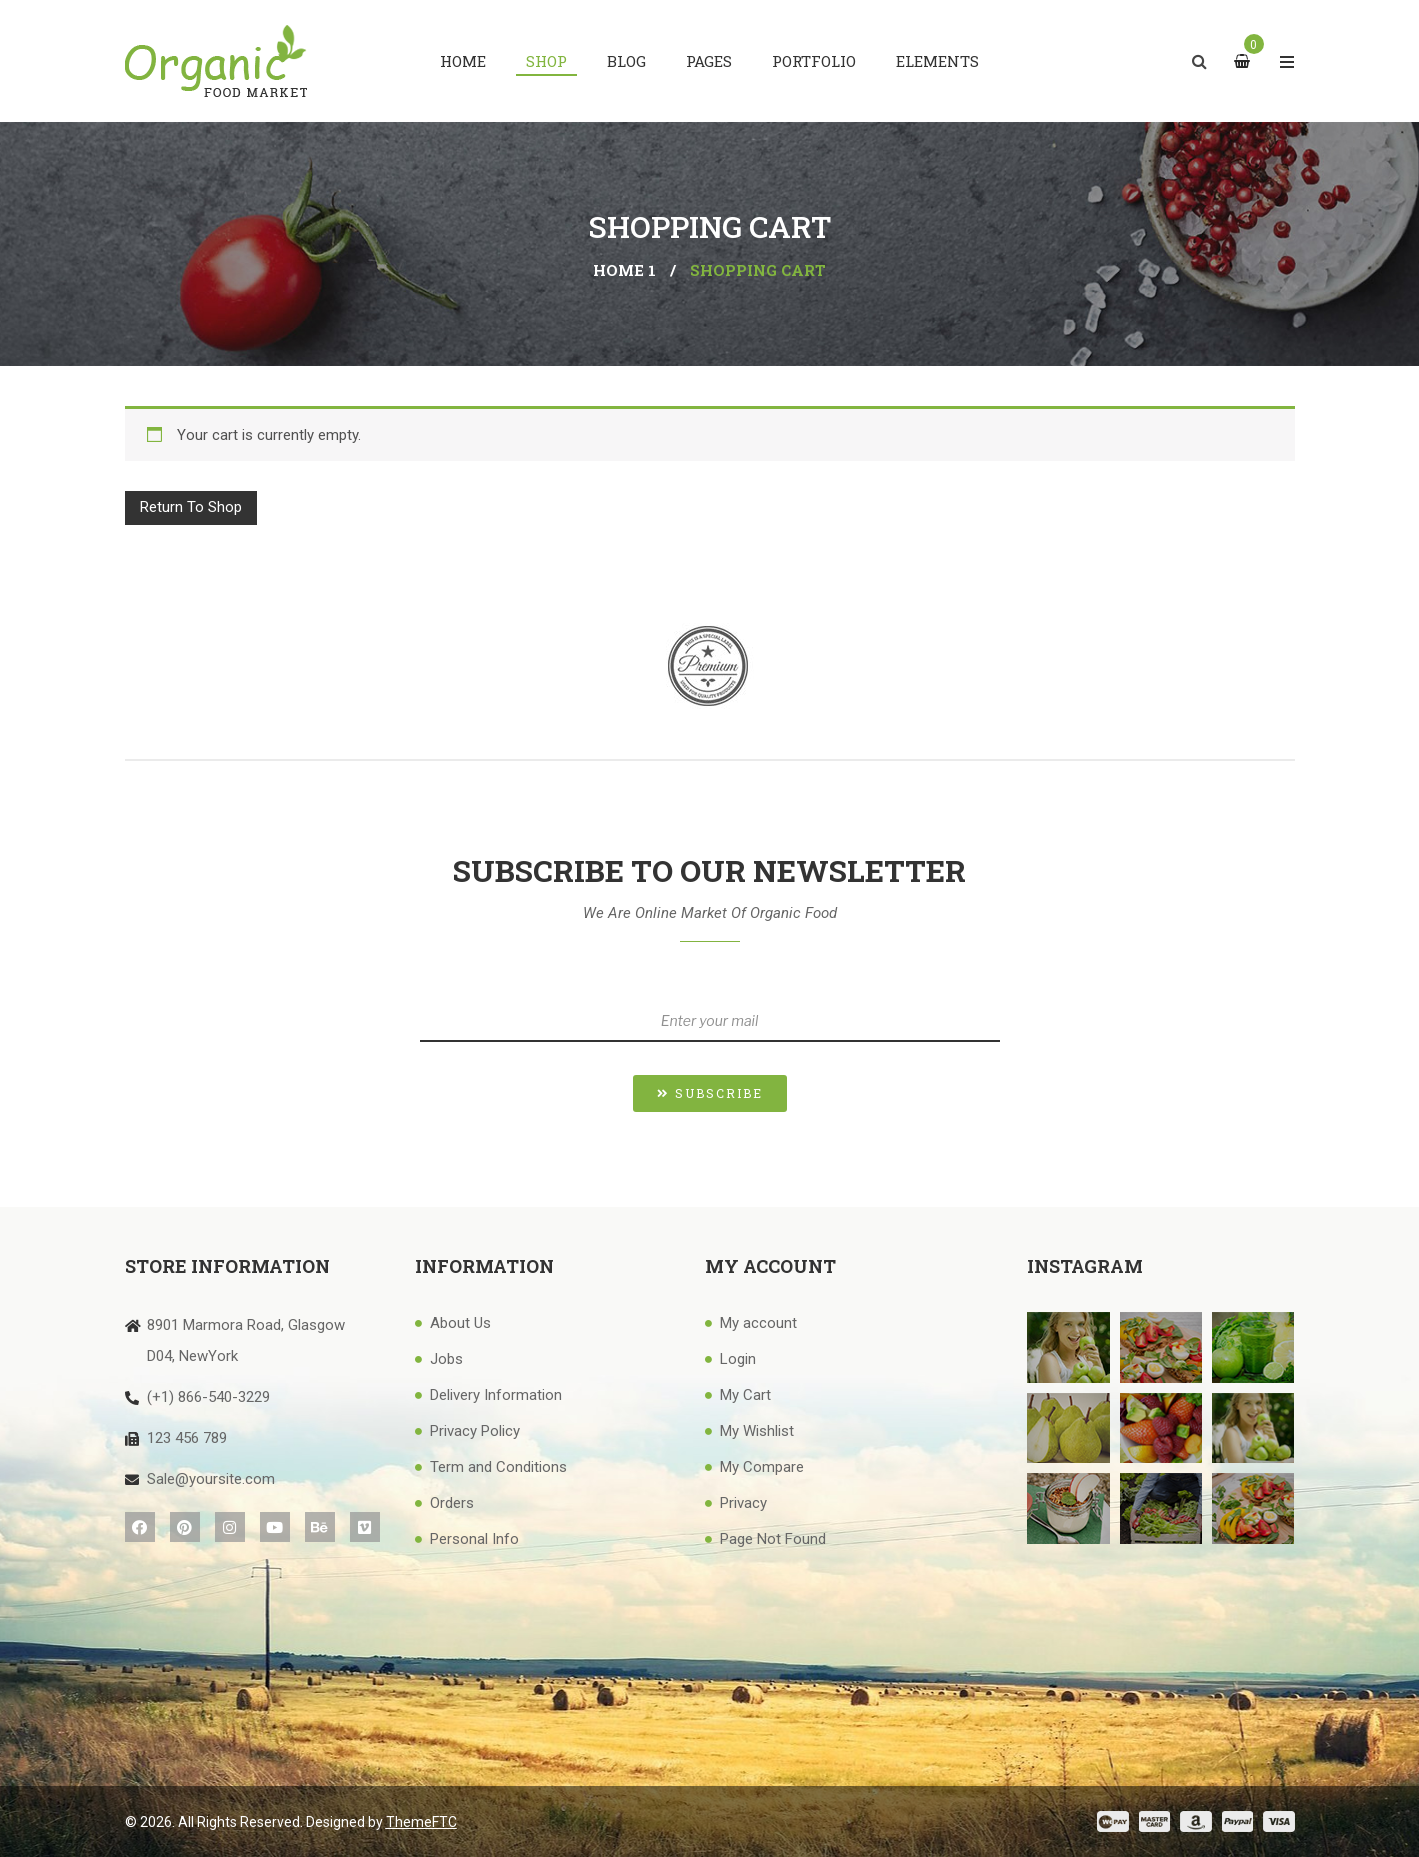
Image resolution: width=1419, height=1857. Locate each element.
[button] (710, 1093)
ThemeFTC (421, 1822)
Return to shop (191, 507)
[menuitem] (463, 61)
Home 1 (624, 270)
